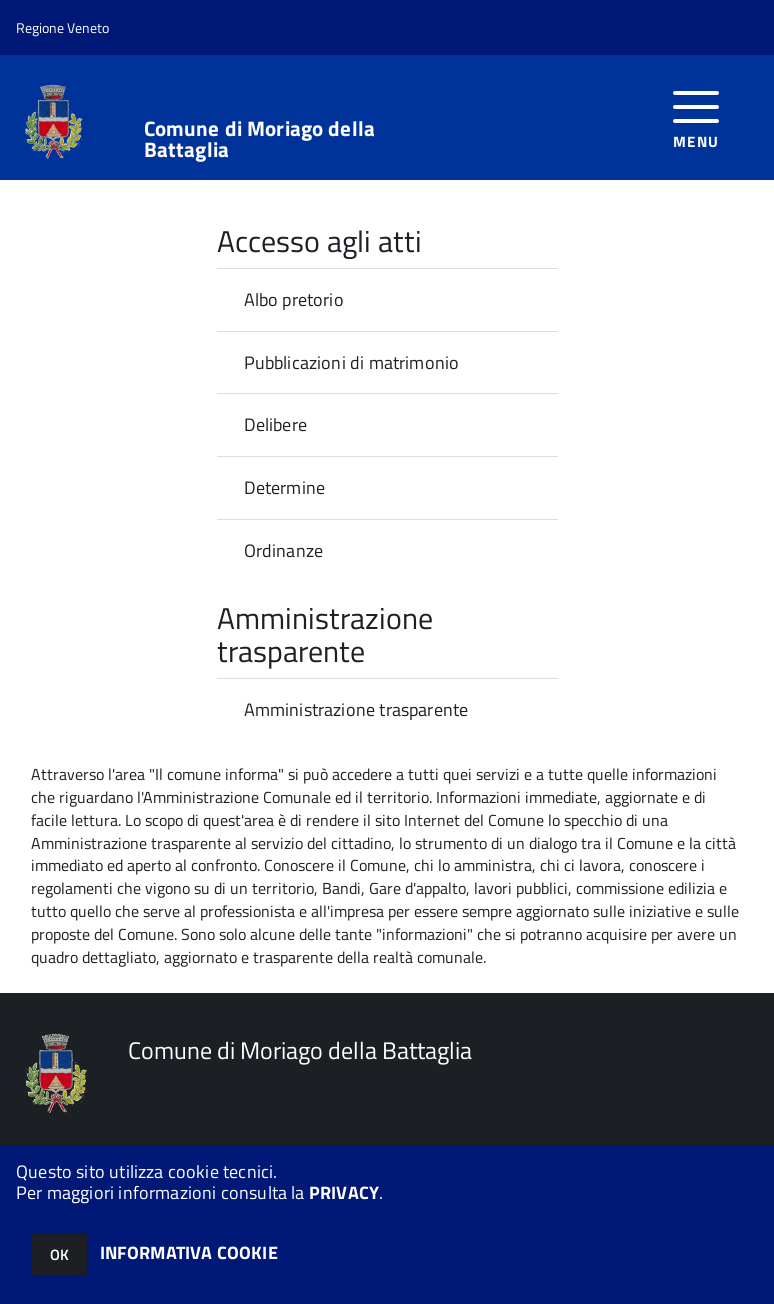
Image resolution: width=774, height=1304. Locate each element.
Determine (285, 487)
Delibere (275, 424)
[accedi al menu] (696, 117)
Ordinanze (284, 550)
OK (59, 1254)
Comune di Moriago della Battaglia (259, 139)
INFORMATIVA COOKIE (189, 1252)
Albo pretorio (294, 299)
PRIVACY (344, 1192)
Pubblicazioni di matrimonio (352, 362)
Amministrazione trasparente (356, 709)
